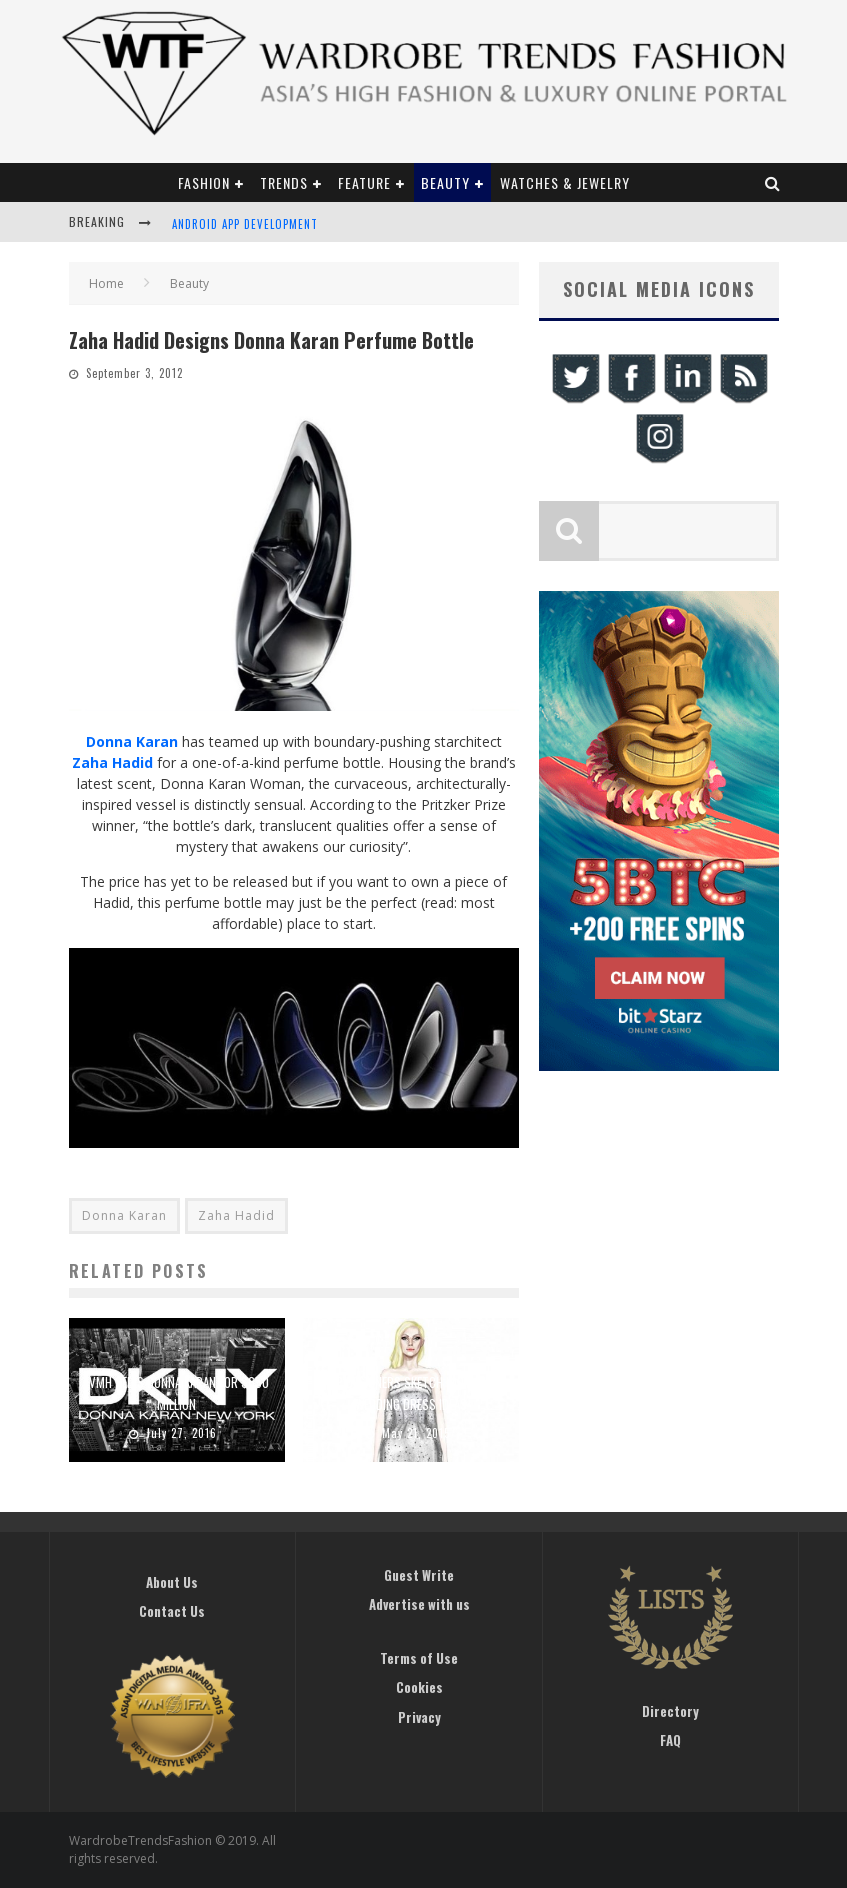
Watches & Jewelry (565, 182)
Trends (284, 182)
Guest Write (419, 1575)
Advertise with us (419, 1604)
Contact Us (172, 1611)
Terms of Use (419, 1658)
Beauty (445, 182)
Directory (670, 1711)
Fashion (204, 182)
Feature (364, 182)
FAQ (670, 1740)
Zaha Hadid (112, 762)
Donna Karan (132, 741)
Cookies (419, 1687)
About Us (172, 1582)
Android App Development (245, 224)
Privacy (419, 1717)
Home (106, 283)
